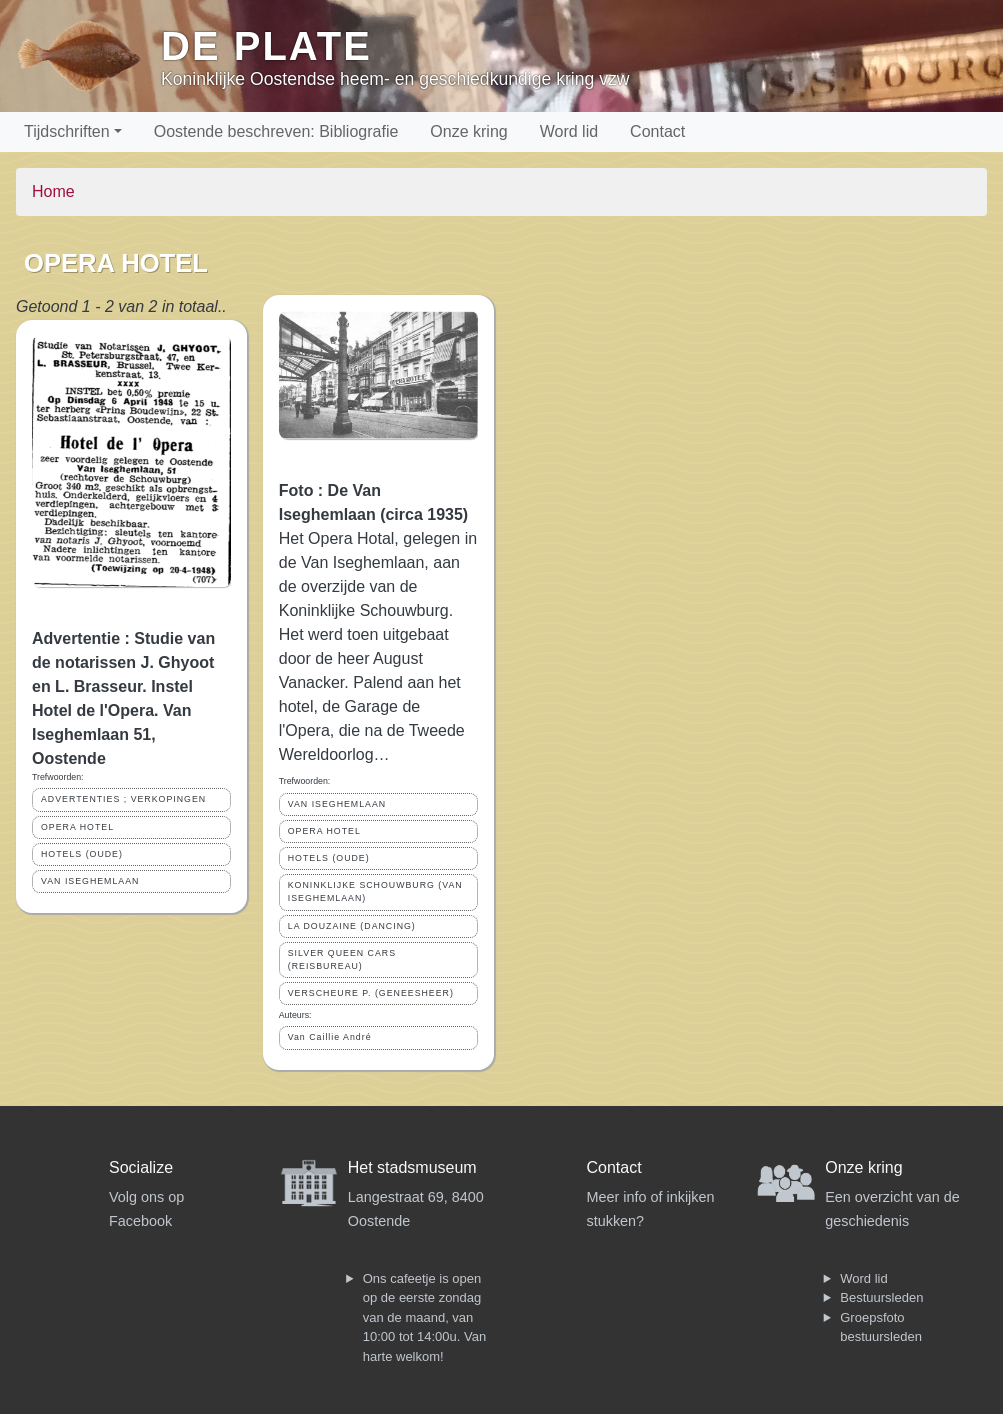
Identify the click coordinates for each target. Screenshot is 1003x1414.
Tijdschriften (67, 131)
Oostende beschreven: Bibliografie (276, 131)
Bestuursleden (881, 1297)
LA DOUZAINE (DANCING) (352, 926)
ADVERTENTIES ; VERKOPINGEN (123, 799)
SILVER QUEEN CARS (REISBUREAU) (342, 959)
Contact (657, 131)
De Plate (266, 46)
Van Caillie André (330, 1037)
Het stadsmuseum (412, 1167)
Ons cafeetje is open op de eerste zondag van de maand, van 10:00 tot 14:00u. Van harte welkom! (424, 1317)
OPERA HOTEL (77, 827)
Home (53, 191)
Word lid (569, 131)
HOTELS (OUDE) (82, 854)
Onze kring (468, 131)
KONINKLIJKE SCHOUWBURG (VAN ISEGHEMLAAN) (375, 891)
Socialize (141, 1167)
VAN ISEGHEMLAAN (90, 881)
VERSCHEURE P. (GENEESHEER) (371, 993)
